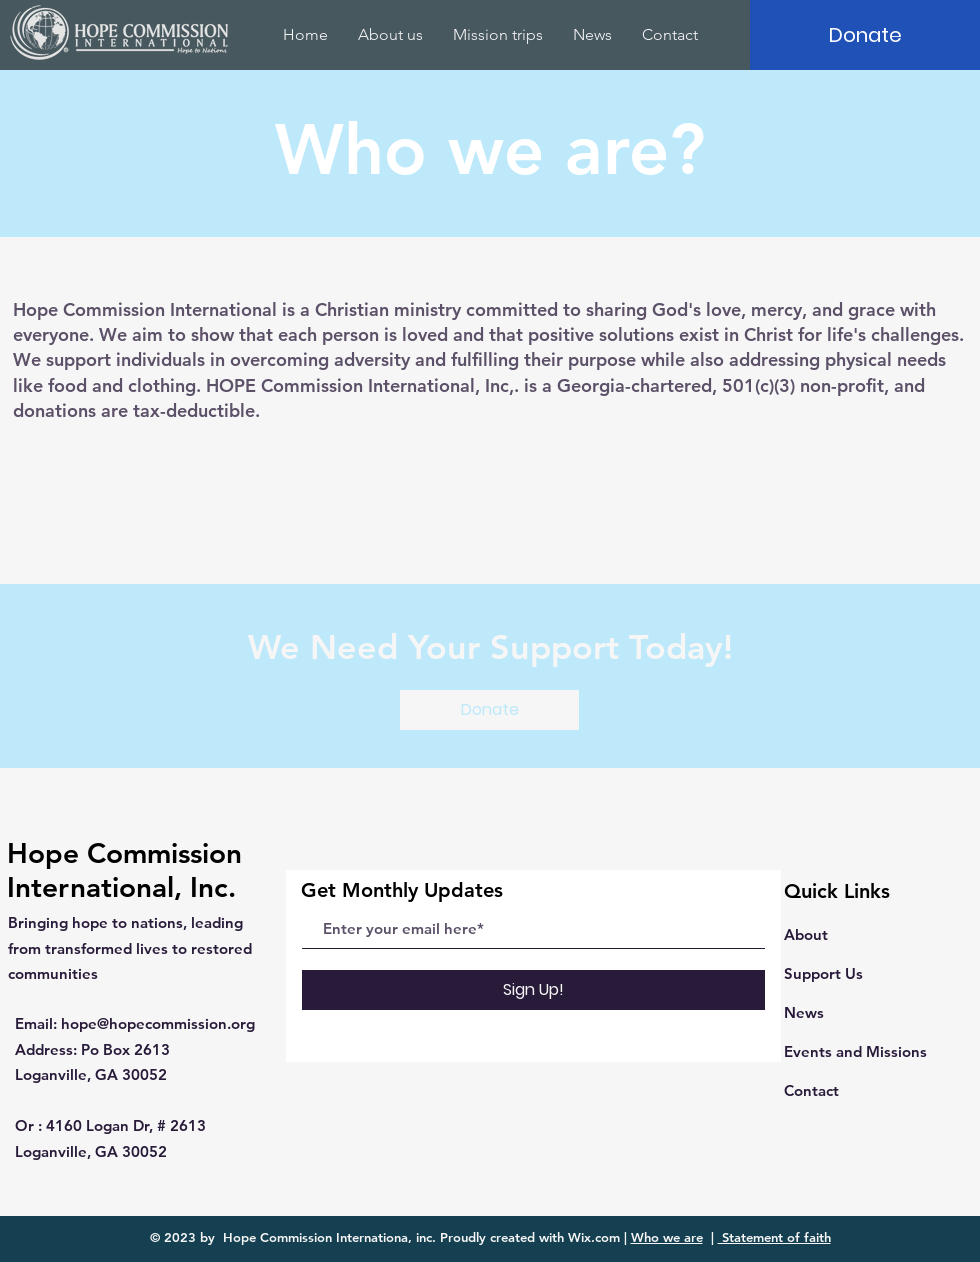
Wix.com (594, 1237)
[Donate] (865, 35)
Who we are (667, 1237)
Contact (811, 1090)
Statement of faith (774, 1237)
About (806, 934)
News (804, 1012)
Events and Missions (855, 1051)
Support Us (823, 973)
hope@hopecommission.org (158, 1023)
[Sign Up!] (533, 990)
